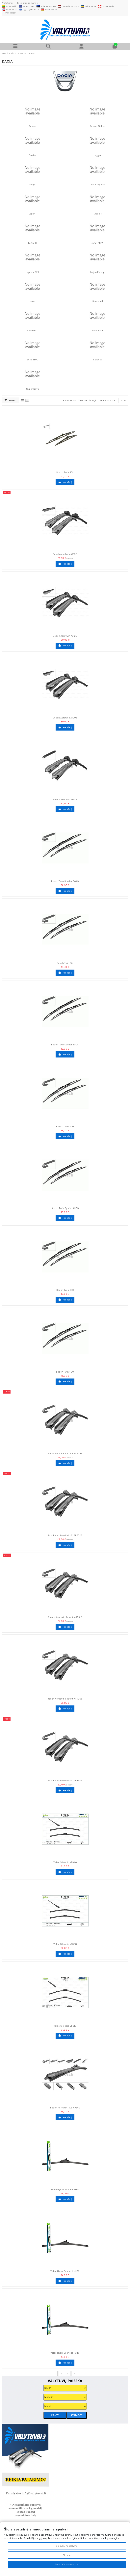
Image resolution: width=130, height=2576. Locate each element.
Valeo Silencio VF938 (65, 1944)
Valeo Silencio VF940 (65, 1862)
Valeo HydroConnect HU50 (65, 2271)
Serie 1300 (32, 359)
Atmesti (67, 2555)
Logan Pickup (97, 272)
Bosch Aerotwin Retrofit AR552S (65, 1535)
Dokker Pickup (97, 126)
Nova (32, 301)
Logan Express (97, 184)
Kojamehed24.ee (46, 6)
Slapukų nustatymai (67, 2546)
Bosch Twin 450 (65, 1290)
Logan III (32, 243)
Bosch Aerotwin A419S (65, 554)
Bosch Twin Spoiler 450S (65, 1208)
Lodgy (32, 184)
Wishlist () (9, 13)
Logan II (97, 213)
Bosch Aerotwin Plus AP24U (65, 2107)
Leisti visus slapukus (67, 2564)
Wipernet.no (9, 9)
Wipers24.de (49, 9)
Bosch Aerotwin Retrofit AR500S (65, 1698)
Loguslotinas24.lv (68, 6)
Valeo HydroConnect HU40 (65, 2352)
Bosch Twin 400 (65, 1371)
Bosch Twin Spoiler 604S (65, 881)
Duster (32, 155)
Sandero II (32, 330)
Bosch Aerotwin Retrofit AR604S (65, 1453)
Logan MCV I (97, 243)
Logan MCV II (32, 272)
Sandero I (97, 301)
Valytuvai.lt (9, 6)
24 (123, 400)
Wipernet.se (88, 6)
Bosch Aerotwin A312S (65, 635)
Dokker (33, 126)
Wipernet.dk (106, 6)
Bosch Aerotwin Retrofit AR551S (65, 1617)
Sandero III (97, 330)
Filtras (10, 400)
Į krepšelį (65, 482)
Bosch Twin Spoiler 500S (65, 1044)
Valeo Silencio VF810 (65, 2025)
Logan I (32, 213)
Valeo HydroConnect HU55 (65, 2189)
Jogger (97, 155)
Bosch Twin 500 (65, 1126)
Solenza (97, 359)
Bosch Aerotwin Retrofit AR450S (65, 1780)
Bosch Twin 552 (65, 472)
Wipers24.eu (27, 6)
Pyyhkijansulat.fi (29, 9)
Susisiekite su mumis (27, 3)
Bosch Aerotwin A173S (65, 799)
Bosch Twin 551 (65, 963)
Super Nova (32, 389)
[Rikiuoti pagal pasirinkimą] (108, 400)
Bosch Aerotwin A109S (65, 717)
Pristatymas (8, 3)
